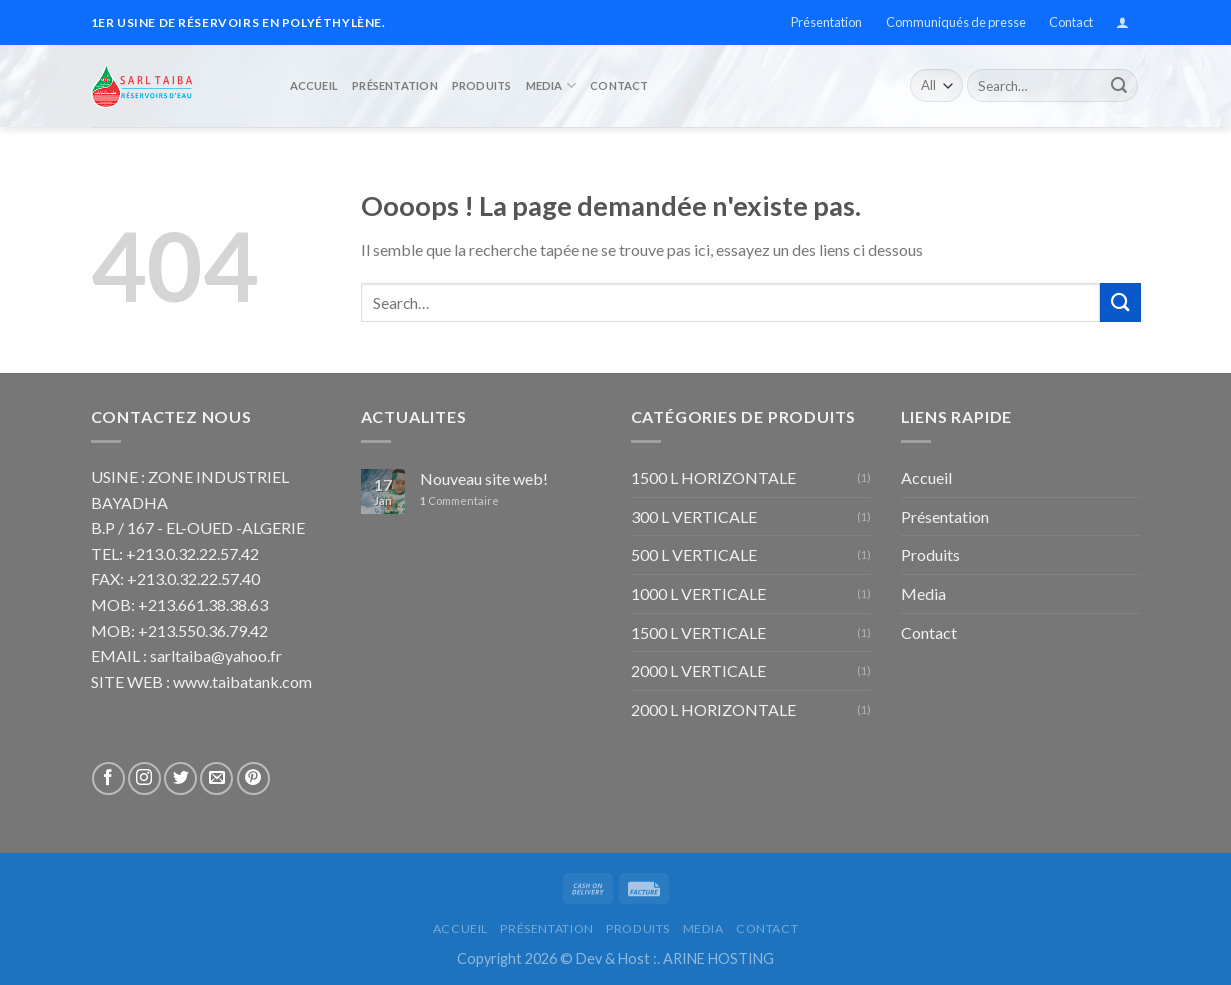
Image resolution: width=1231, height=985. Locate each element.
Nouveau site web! (484, 478)
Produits (482, 80)
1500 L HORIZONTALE (713, 477)
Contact (1071, 22)
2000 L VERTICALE (698, 670)
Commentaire (459, 500)
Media (551, 81)
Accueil (314, 80)
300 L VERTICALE (694, 516)
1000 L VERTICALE (698, 593)
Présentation (826, 22)
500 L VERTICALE (694, 554)
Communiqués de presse (956, 22)
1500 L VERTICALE (698, 632)
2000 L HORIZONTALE (713, 709)
